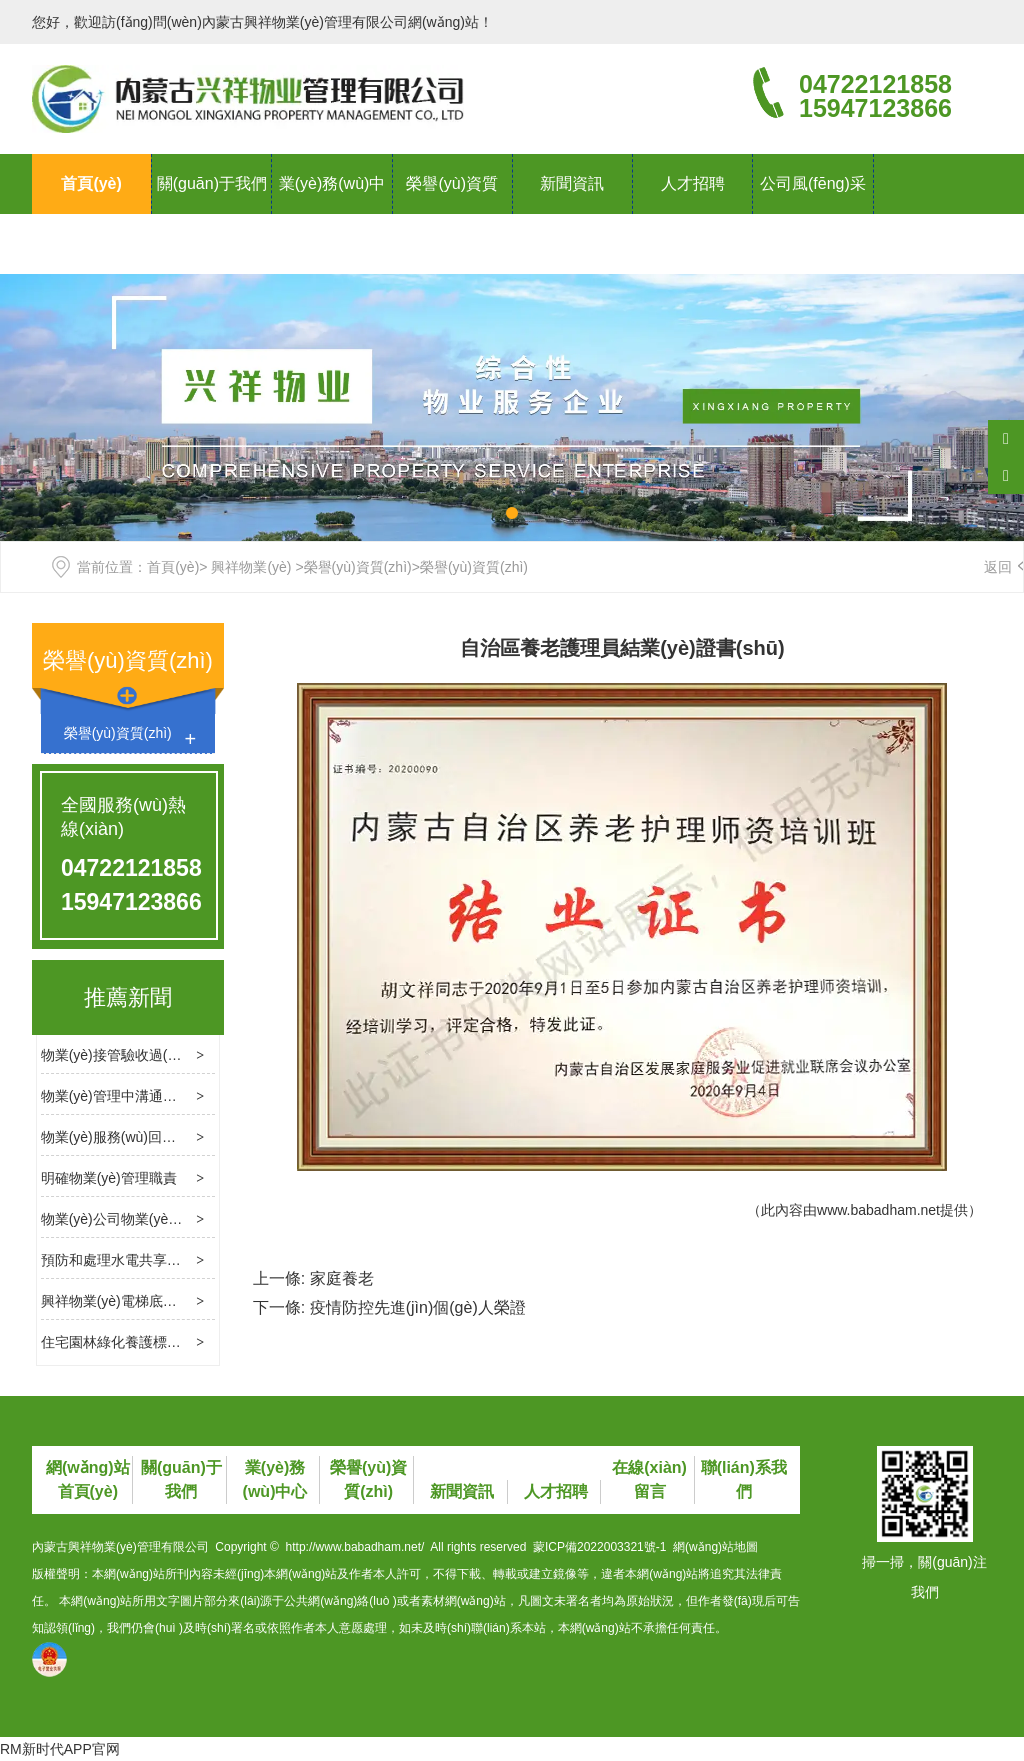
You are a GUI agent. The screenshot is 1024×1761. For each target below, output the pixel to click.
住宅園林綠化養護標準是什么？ (139, 1342)
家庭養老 (342, 1278)
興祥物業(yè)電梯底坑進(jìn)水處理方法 (163, 1301)
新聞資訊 (572, 183)
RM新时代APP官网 (60, 1749)
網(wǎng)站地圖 (715, 1547)
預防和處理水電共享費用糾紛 (132, 1260)
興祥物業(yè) (251, 567)
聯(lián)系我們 (92, 243)
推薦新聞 (128, 997)
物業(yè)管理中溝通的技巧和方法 (144, 1096)
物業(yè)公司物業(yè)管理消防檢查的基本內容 (184, 1219)
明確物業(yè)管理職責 (109, 1178)
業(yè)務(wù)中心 (332, 213)
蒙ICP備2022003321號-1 (599, 1547)
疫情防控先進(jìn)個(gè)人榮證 (418, 1307)
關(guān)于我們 (212, 183)
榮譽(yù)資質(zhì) (452, 213)
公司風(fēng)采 (813, 183)
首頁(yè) (91, 183)
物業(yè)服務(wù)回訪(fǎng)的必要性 (155, 1137)
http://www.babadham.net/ (355, 1547)
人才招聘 (693, 183)
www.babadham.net (878, 1210)
